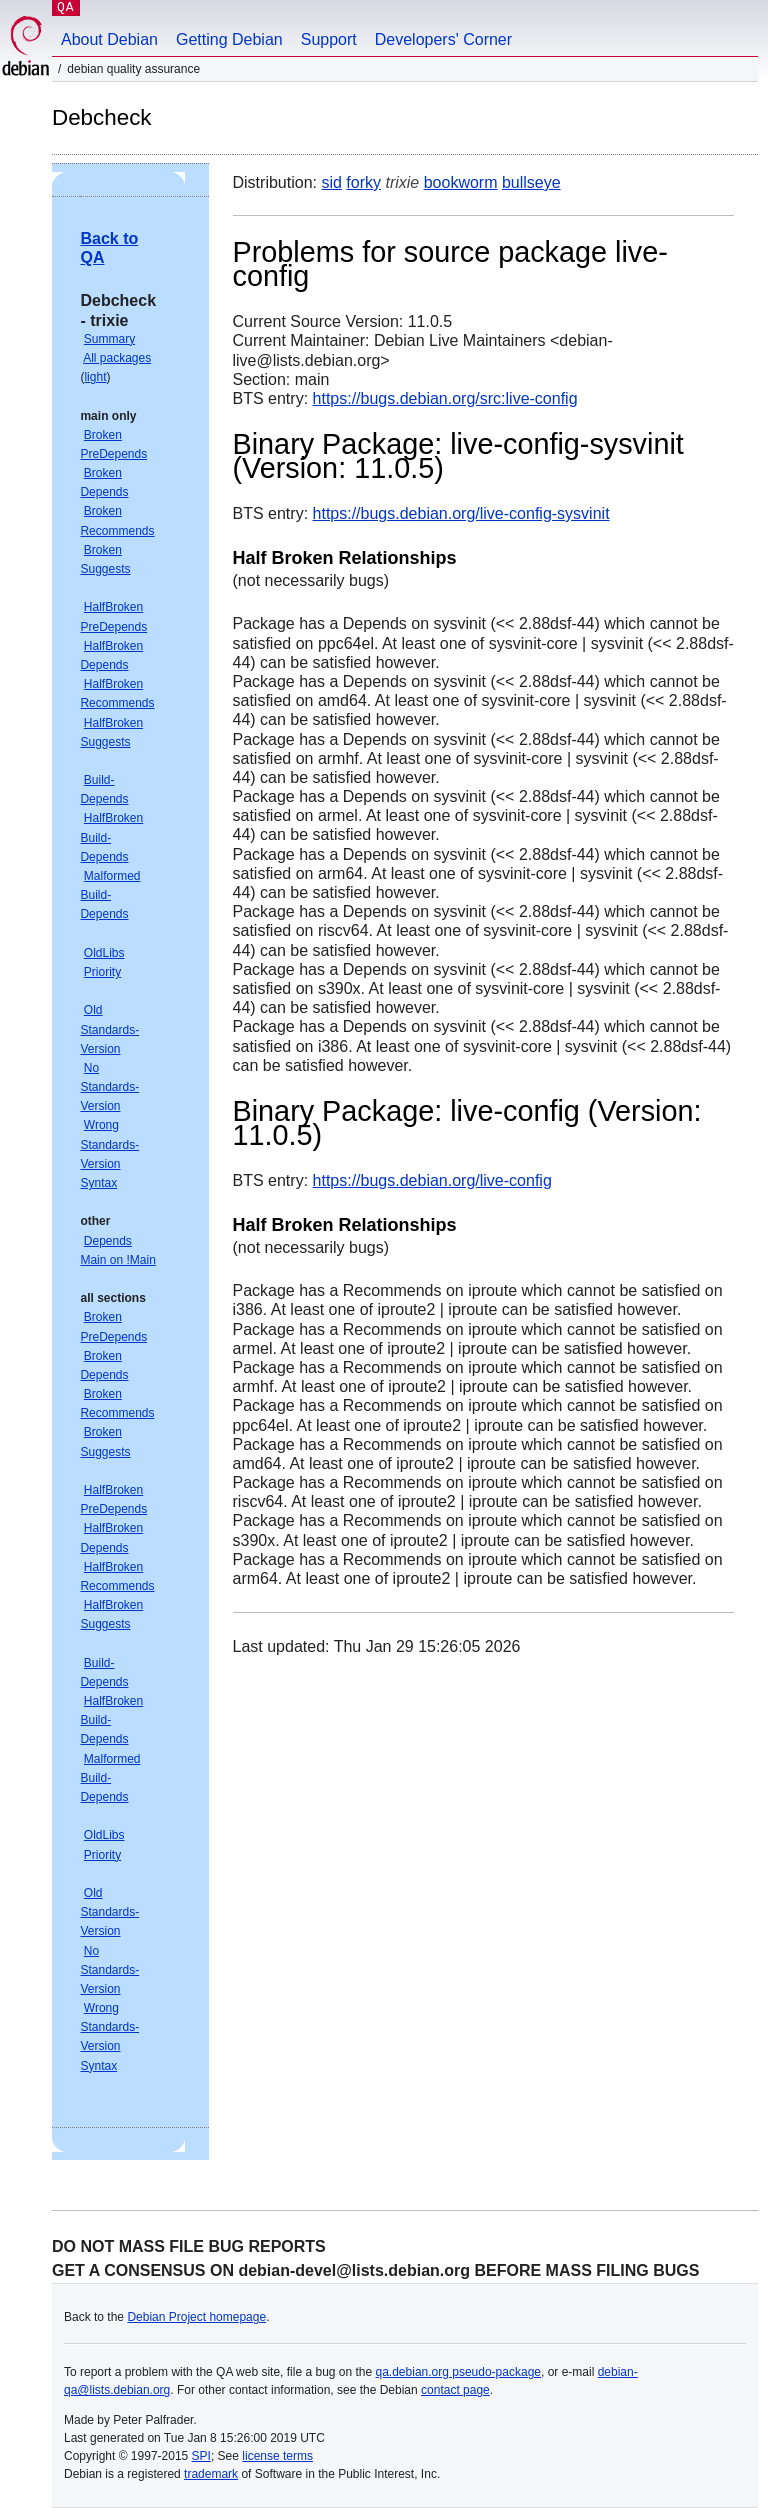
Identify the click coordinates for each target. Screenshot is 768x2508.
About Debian (109, 39)
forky (363, 182)
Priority (102, 972)
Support (329, 39)
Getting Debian (229, 39)
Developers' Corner (443, 39)
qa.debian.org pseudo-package (458, 2372)
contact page (455, 2390)
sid (331, 182)
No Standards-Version (109, 1087)
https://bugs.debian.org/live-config (432, 1180)
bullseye (531, 182)
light (95, 377)
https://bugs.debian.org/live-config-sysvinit (461, 513)
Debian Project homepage (196, 2317)
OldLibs (104, 953)
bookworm (461, 182)
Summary (109, 339)
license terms (277, 2456)
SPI (201, 2456)
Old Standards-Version (109, 1029)
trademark (211, 2474)
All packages (117, 358)
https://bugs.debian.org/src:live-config (445, 398)
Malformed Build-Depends (110, 895)
